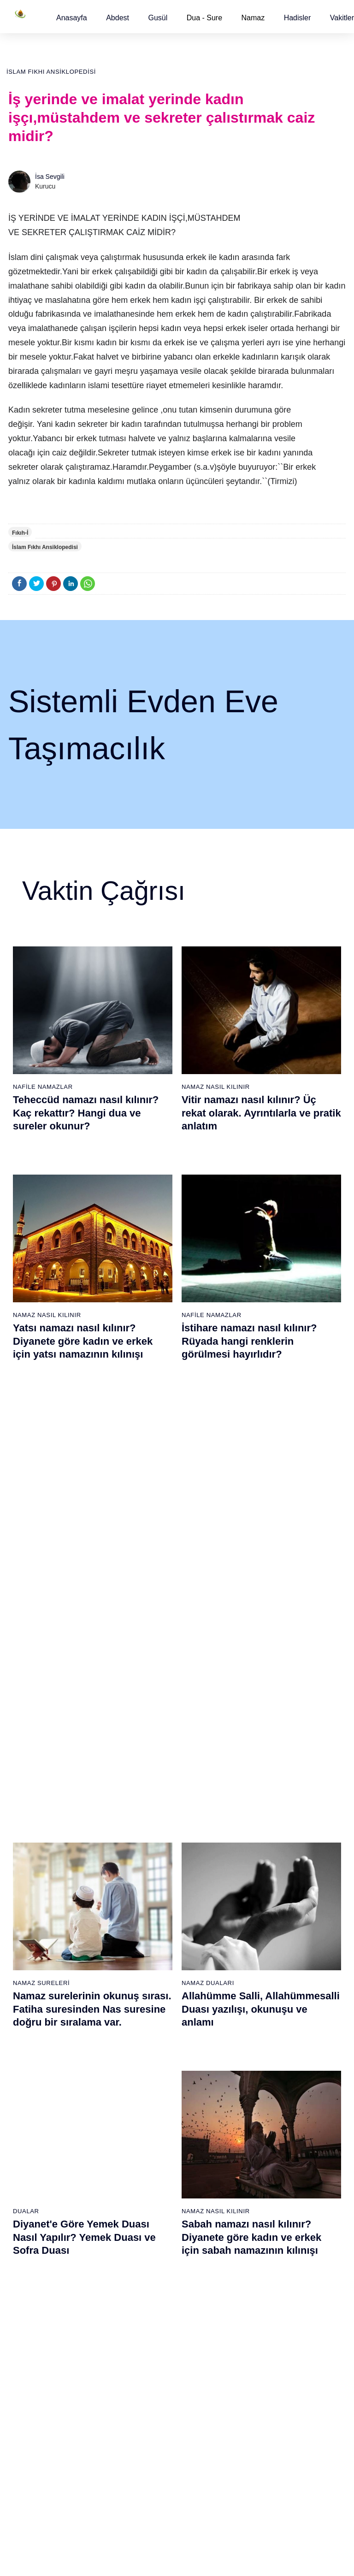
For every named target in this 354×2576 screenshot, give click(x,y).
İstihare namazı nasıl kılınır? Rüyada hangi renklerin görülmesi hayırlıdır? (249, 1341)
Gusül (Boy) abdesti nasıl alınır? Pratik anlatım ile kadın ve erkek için (90, 1813)
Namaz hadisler (37, 2164)
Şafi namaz (87, 2212)
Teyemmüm (31, 2148)
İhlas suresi (142, 2245)
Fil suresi (139, 2132)
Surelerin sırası (36, 2197)
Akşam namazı (203, 2164)
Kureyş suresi (145, 2148)
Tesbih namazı (258, 2180)
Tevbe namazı (257, 2277)
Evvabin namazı (260, 2261)
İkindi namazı (200, 2148)
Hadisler (297, 18)
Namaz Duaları (208, 1566)
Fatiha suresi (144, 2116)
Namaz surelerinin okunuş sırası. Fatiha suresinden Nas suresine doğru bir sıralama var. (92, 1592)
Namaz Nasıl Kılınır (216, 1086)
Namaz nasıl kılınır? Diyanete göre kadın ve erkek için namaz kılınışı (256, 1813)
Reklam (303, 2212)
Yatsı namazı (200, 2181)
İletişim (303, 2229)
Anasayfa (71, 18)
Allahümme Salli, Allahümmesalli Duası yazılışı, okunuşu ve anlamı (261, 1592)
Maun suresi (143, 2164)
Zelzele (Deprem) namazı (251, 2471)
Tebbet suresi (145, 2229)
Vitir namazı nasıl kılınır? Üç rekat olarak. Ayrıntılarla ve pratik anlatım (261, 1113)
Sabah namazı (202, 2116)
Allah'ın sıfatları (37, 2213)
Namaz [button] (253, 18)
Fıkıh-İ (20, 533)
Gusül (157, 18)
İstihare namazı (259, 2164)
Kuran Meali (310, 2132)
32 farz (25, 2229)
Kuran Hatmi (311, 2148)
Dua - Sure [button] (204, 18)
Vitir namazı (199, 2197)
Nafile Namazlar (43, 1086)
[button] (71, 18)
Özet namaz (88, 2196)
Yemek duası (33, 2261)
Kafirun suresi (145, 2197)
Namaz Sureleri (41, 1566)
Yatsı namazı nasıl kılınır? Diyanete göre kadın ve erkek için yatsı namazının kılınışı (83, 1341)
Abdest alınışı (34, 2116)
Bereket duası (34, 2245)
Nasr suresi (142, 2213)
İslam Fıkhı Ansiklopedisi (51, 71)
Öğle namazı (200, 2132)
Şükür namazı (257, 2132)
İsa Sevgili (50, 176)
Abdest (117, 18)
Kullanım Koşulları (192, 2559)
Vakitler (342, 18)
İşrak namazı (255, 2148)
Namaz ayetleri (36, 2181)
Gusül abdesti (34, 2132)
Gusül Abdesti (38, 1787)
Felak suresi (143, 2261)
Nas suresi (141, 2277)
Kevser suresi (145, 2181)
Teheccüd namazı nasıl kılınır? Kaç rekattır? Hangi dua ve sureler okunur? (86, 1113)
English (303, 2196)
